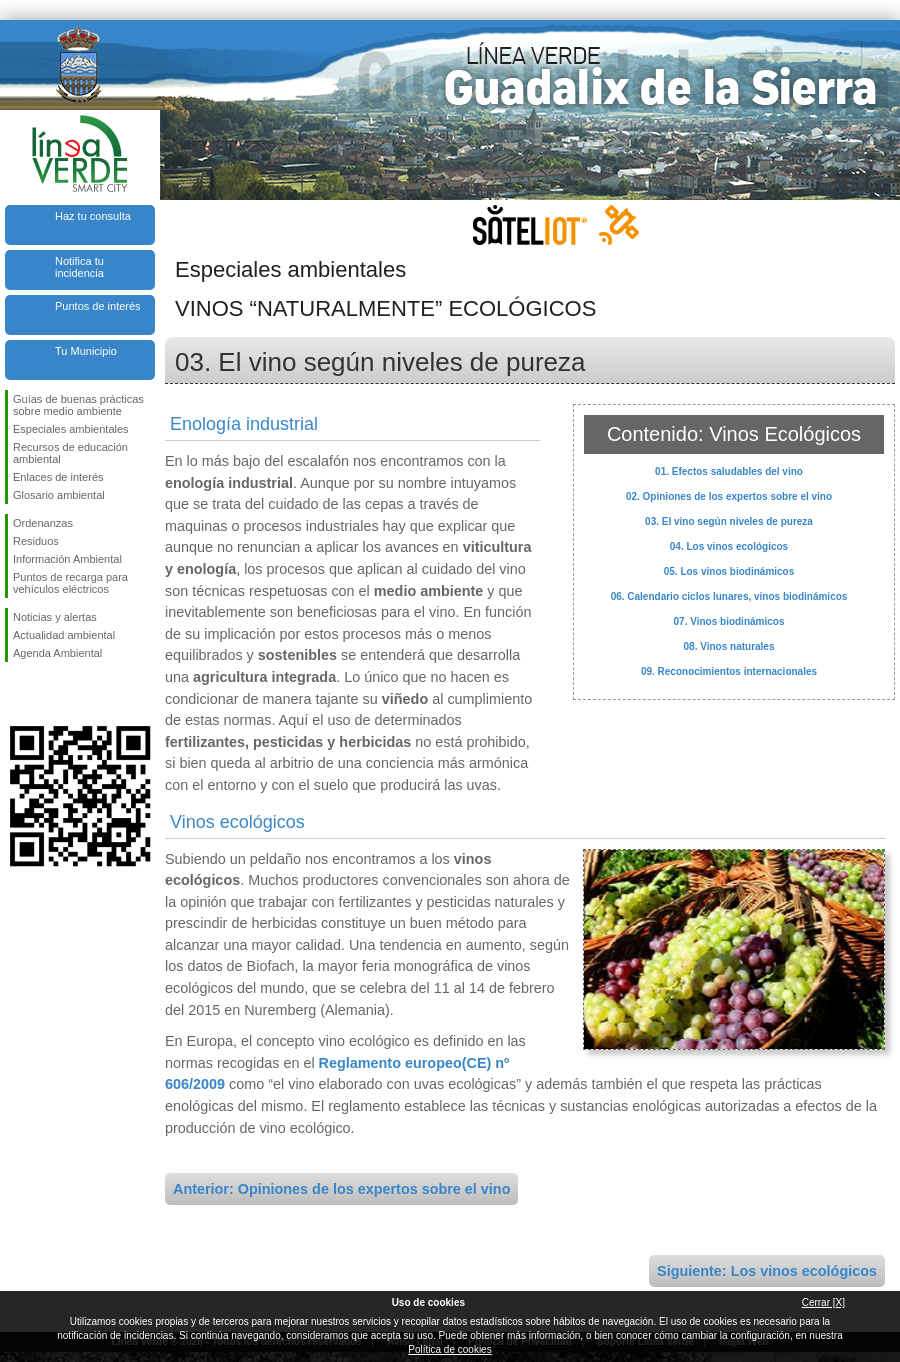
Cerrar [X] (823, 1302)
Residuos (36, 541)
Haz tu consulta (93, 216)
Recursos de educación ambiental (70, 453)
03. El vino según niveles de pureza (729, 521)
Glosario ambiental (59, 495)
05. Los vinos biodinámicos (729, 571)
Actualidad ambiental (64, 635)
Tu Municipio (86, 351)
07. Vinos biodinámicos (729, 621)
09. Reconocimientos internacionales (729, 671)
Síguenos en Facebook (17, 694)
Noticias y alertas (55, 617)
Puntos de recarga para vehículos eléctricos (70, 583)
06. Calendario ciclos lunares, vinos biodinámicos (729, 596)
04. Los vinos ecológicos (729, 546)
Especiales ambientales (71, 429)
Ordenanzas (43, 523)
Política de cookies (449, 1349)
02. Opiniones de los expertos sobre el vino (729, 496)
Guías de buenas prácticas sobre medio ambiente (78, 405)
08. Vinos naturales (729, 646)
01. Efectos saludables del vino (729, 471)
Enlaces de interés (58, 477)
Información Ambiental (67, 559)
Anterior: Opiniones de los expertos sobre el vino (341, 1189)
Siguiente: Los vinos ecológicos (767, 1271)
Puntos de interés (98, 306)
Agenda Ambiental (57, 653)
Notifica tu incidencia (79, 267)
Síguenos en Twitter (50, 694)
